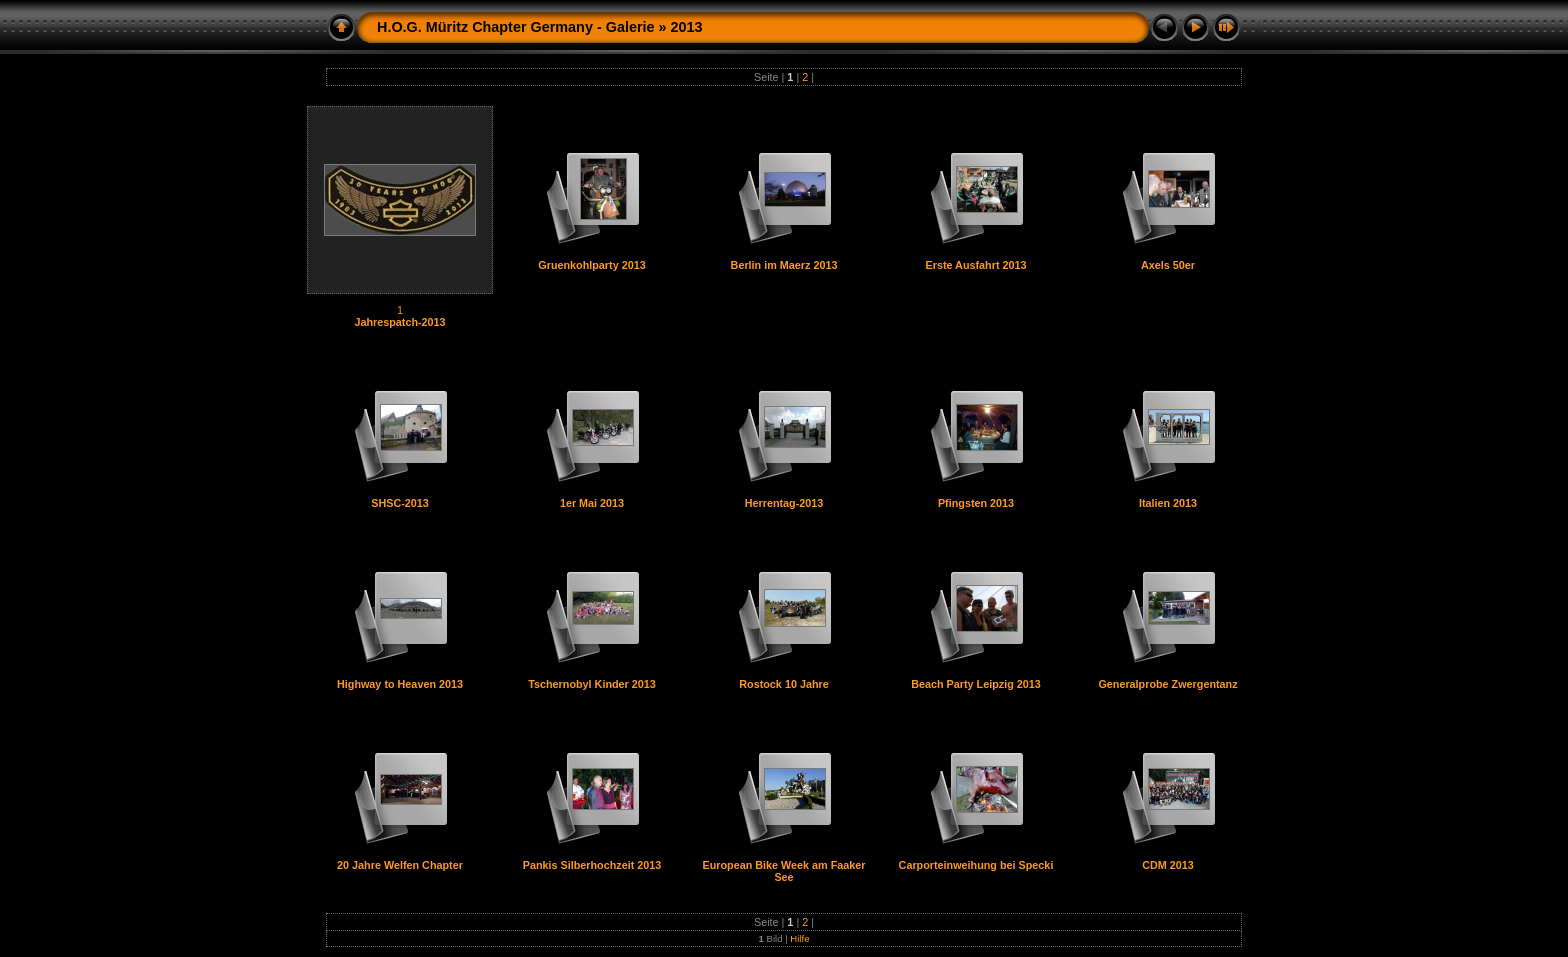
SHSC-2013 (400, 503)
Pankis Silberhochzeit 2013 (592, 865)
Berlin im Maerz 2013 (784, 265)
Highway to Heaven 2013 (400, 684)
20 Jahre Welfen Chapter (400, 865)
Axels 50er (1168, 265)
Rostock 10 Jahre (783, 684)
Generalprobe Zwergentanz (1167, 684)
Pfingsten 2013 (976, 503)
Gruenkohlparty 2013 (591, 265)
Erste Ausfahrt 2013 (975, 265)
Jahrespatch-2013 (399, 322)
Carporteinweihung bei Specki (976, 865)
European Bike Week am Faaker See (783, 871)
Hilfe (799, 938)
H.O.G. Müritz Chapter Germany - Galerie (515, 27)
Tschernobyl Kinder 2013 (592, 684)
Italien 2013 (1168, 503)
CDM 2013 (1168, 865)
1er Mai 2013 (592, 503)
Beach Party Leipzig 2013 (976, 684)
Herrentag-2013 (784, 503)
